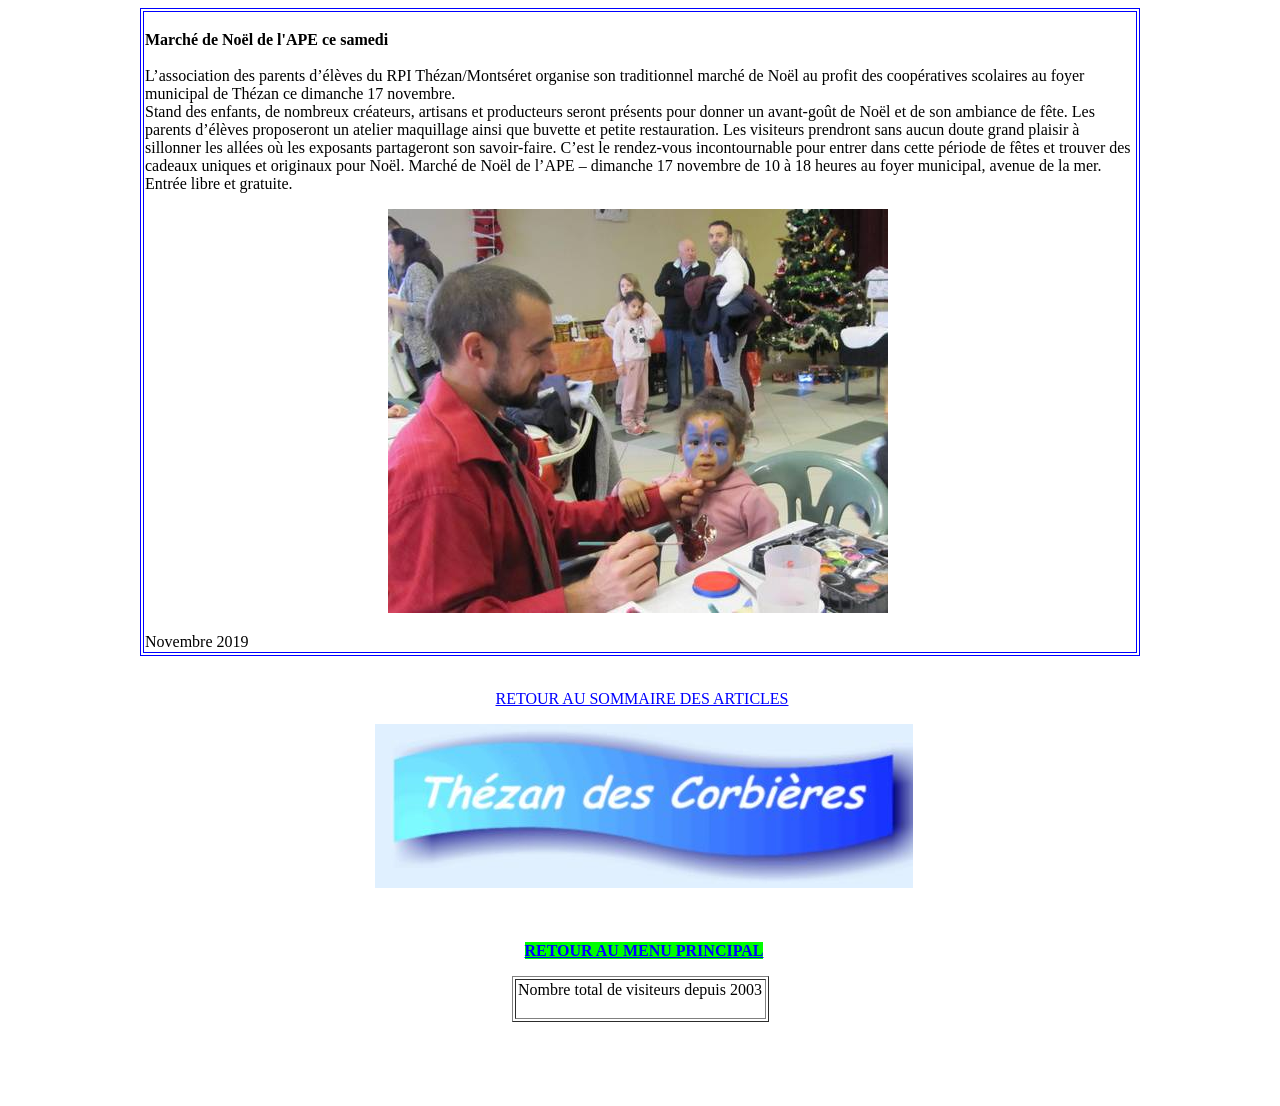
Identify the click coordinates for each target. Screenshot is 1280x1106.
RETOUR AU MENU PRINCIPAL (644, 950)
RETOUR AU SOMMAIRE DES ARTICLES (642, 698)
